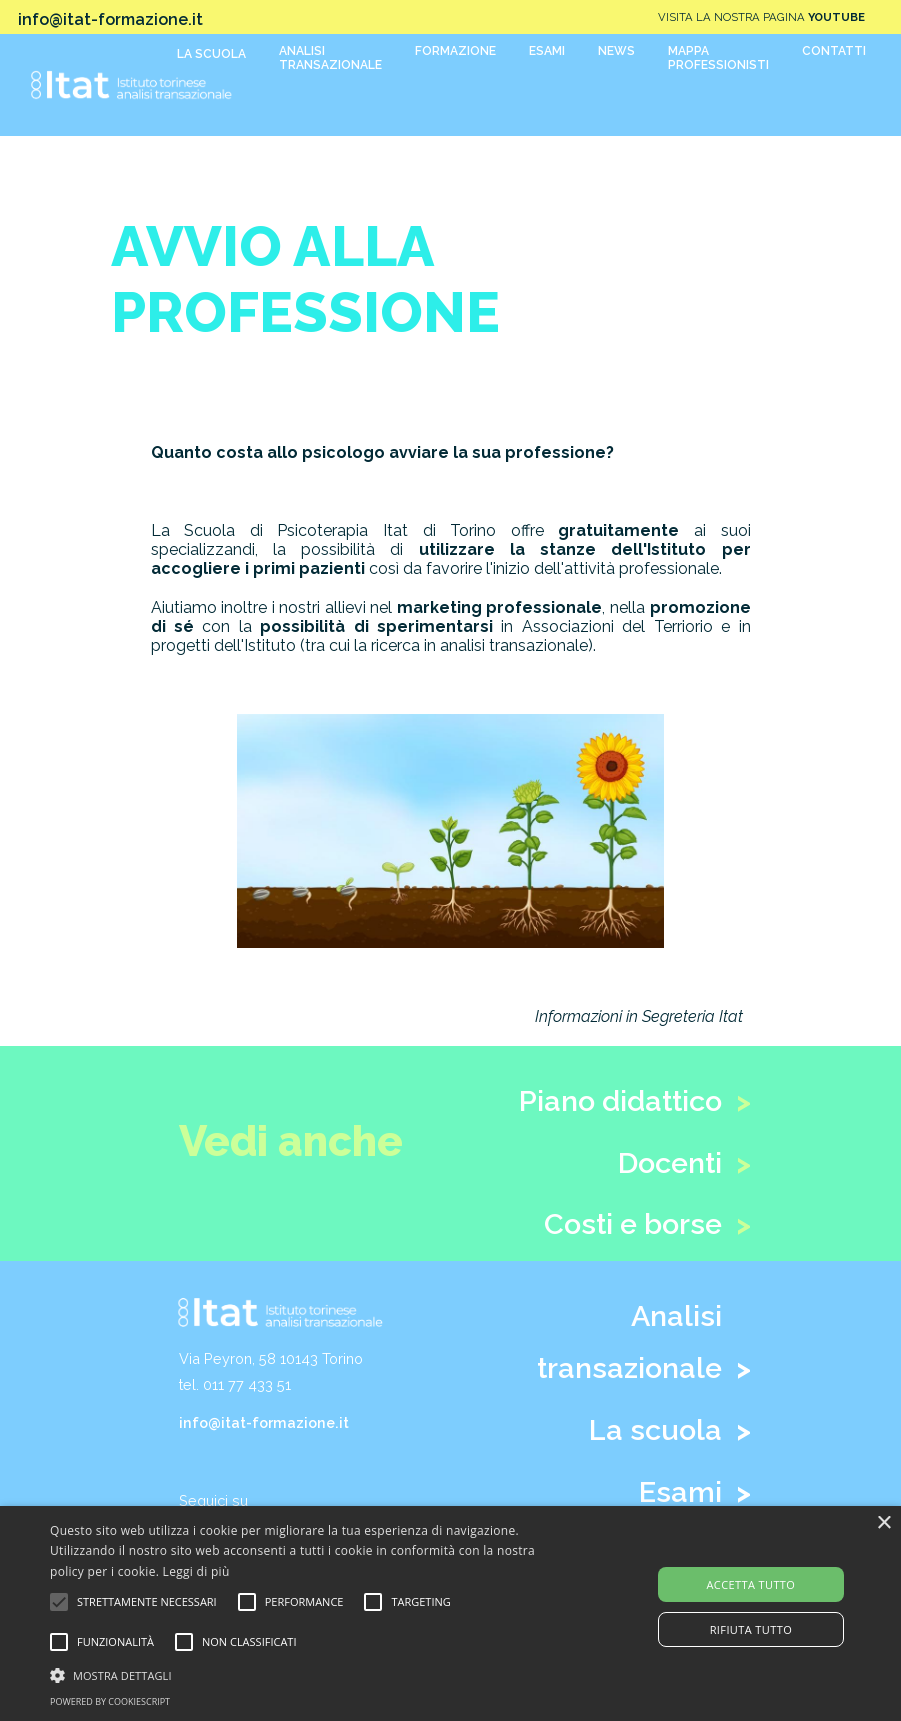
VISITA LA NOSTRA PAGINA (761, 17)
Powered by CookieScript (110, 1701)
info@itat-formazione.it (264, 1422)
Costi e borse (633, 1224)
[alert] (450, 1613)
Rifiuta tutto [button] (751, 1629)
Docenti (670, 1163)
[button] (310, 1674)
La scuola (655, 1430)
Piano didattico (620, 1101)
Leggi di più (196, 1571)
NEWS (616, 51)
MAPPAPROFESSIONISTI (718, 58)
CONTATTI (834, 51)
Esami (680, 1492)
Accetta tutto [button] (750, 1584)
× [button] (883, 1523)
